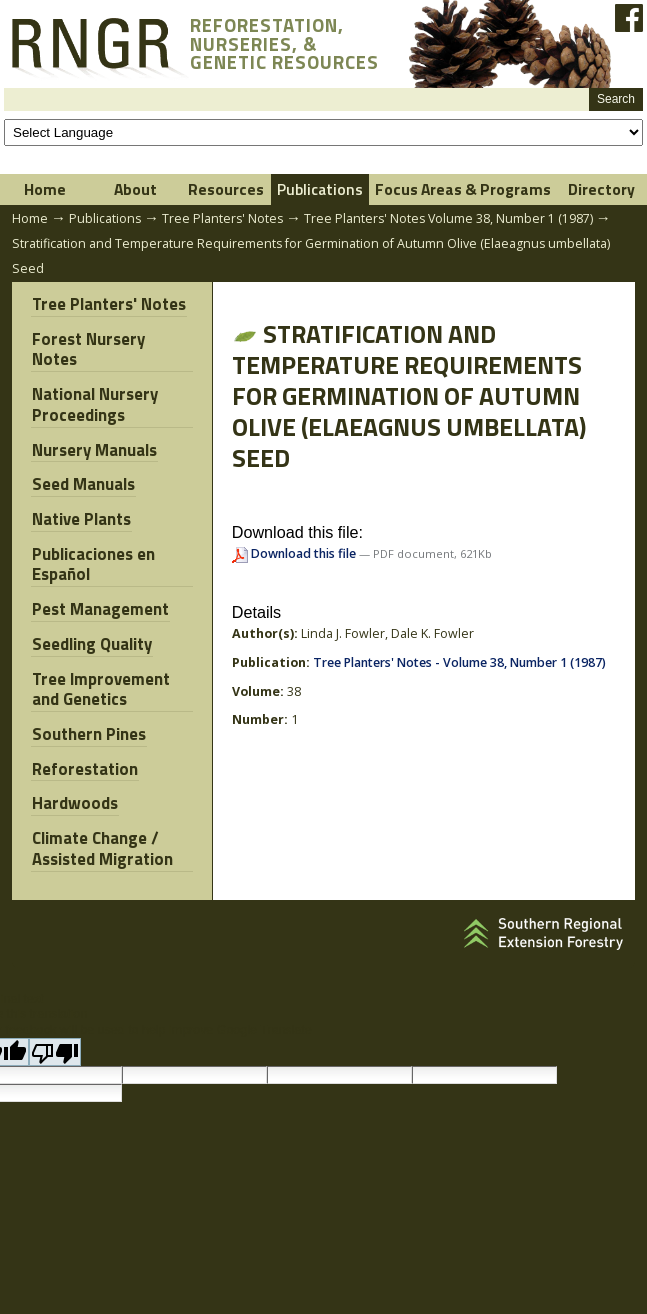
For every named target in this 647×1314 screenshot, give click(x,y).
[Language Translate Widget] (323, 132)
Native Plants (80, 495)
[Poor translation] (55, 1018)
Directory (601, 189)
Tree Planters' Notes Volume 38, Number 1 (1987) (448, 218)
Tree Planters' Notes (222, 218)
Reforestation (84, 738)
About (135, 189)
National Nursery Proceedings (94, 383)
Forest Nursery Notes (112, 339)
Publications (320, 189)
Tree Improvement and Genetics (100, 660)
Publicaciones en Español (92, 538)
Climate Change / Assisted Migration (101, 816)
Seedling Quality (91, 616)
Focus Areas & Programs (463, 189)
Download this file (295, 553)
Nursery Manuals (93, 427)
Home (45, 189)
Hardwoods (74, 772)
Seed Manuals (82, 461)
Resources (226, 189)
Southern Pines (88, 705)
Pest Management (99, 583)
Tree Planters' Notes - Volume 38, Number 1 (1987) (459, 662)
